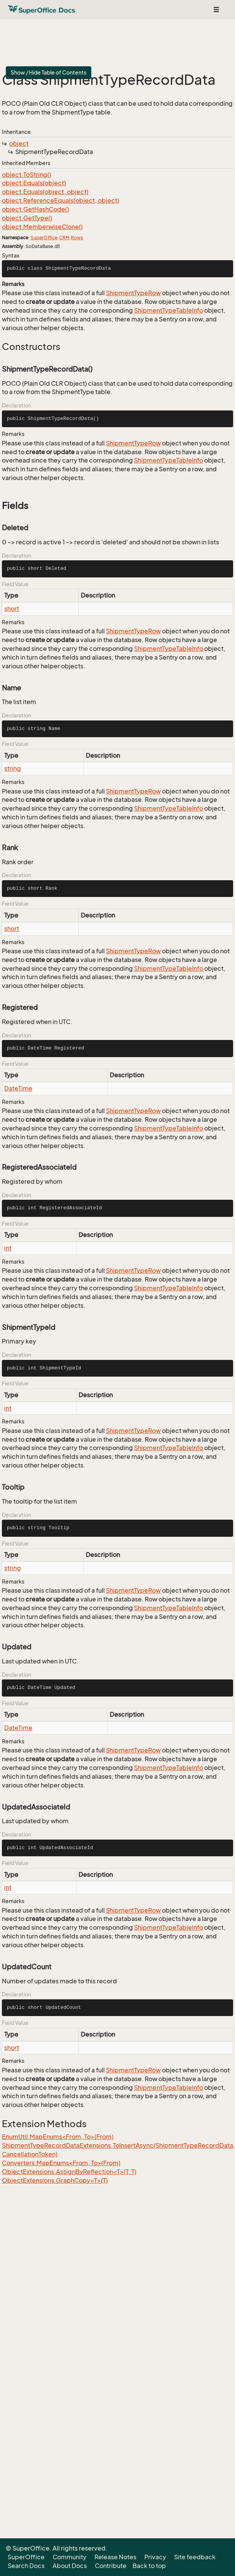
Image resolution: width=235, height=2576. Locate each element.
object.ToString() (26, 174)
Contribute (110, 2566)
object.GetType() (27, 218)
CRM (64, 237)
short (11, 608)
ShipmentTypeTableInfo (168, 310)
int (7, 1248)
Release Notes (115, 2557)
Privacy (155, 2557)
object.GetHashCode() (35, 209)
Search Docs (26, 2566)
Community (69, 2557)
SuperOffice (44, 237)
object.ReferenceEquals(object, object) (60, 200)
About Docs (70, 2566)
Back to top (149, 2566)
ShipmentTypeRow (133, 293)
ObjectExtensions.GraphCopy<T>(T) (55, 2180)
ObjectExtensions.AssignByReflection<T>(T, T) (69, 2171)
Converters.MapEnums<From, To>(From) (61, 2163)
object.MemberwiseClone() (42, 227)
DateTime (18, 1088)
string (12, 768)
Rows (77, 237)
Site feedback (195, 2557)
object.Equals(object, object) (45, 192)
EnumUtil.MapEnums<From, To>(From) (58, 2136)
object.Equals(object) (34, 183)
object (19, 143)
